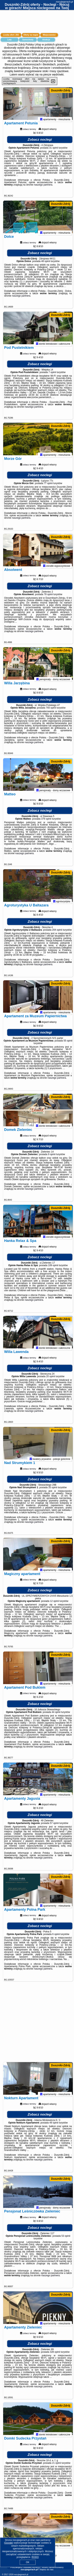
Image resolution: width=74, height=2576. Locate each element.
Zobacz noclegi (40, 144)
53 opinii (65, 2325)
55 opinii (68, 1083)
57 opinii (54, 1898)
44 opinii (56, 1782)
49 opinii (53, 2207)
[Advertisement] (37, 2103)
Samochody (28, 40)
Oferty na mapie (30, 35)
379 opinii (46, 851)
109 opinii (53, 1317)
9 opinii (51, 1201)
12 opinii (54, 1666)
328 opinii (55, 2445)
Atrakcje (46, 40)
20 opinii (50, 1432)
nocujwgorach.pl (64, 1)
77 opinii (48, 502)
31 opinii (53, 152)
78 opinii (48, 617)
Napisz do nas (46, 2569)
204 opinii (57, 967)
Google (8, 2542)
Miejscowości (49, 35)
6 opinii (56, 2013)
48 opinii (45, 270)
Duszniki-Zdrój (60, 90)
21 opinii (56, 2561)
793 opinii (51, 735)
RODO (35, 2557)
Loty (9, 40)
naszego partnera (43, 189)
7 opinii (52, 386)
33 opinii (52, 1548)
